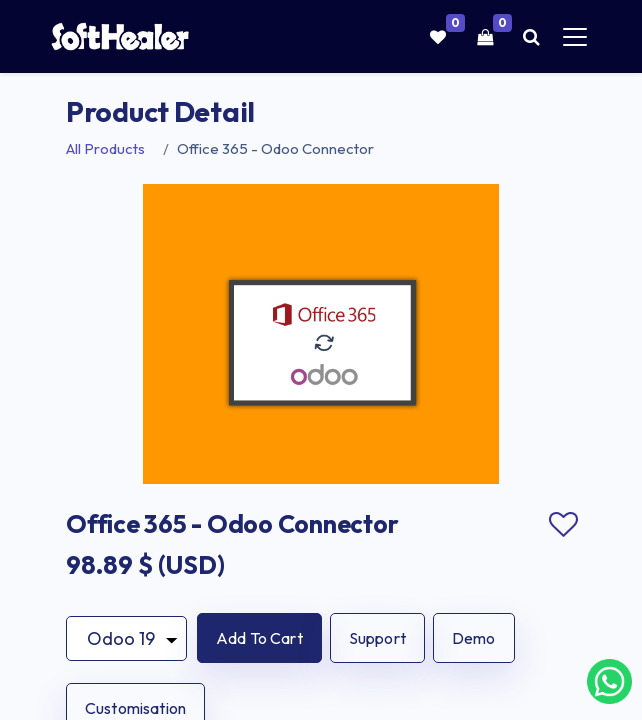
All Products (105, 148)
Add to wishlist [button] (563, 525)
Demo (474, 638)
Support (377, 638)
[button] (259, 638)
